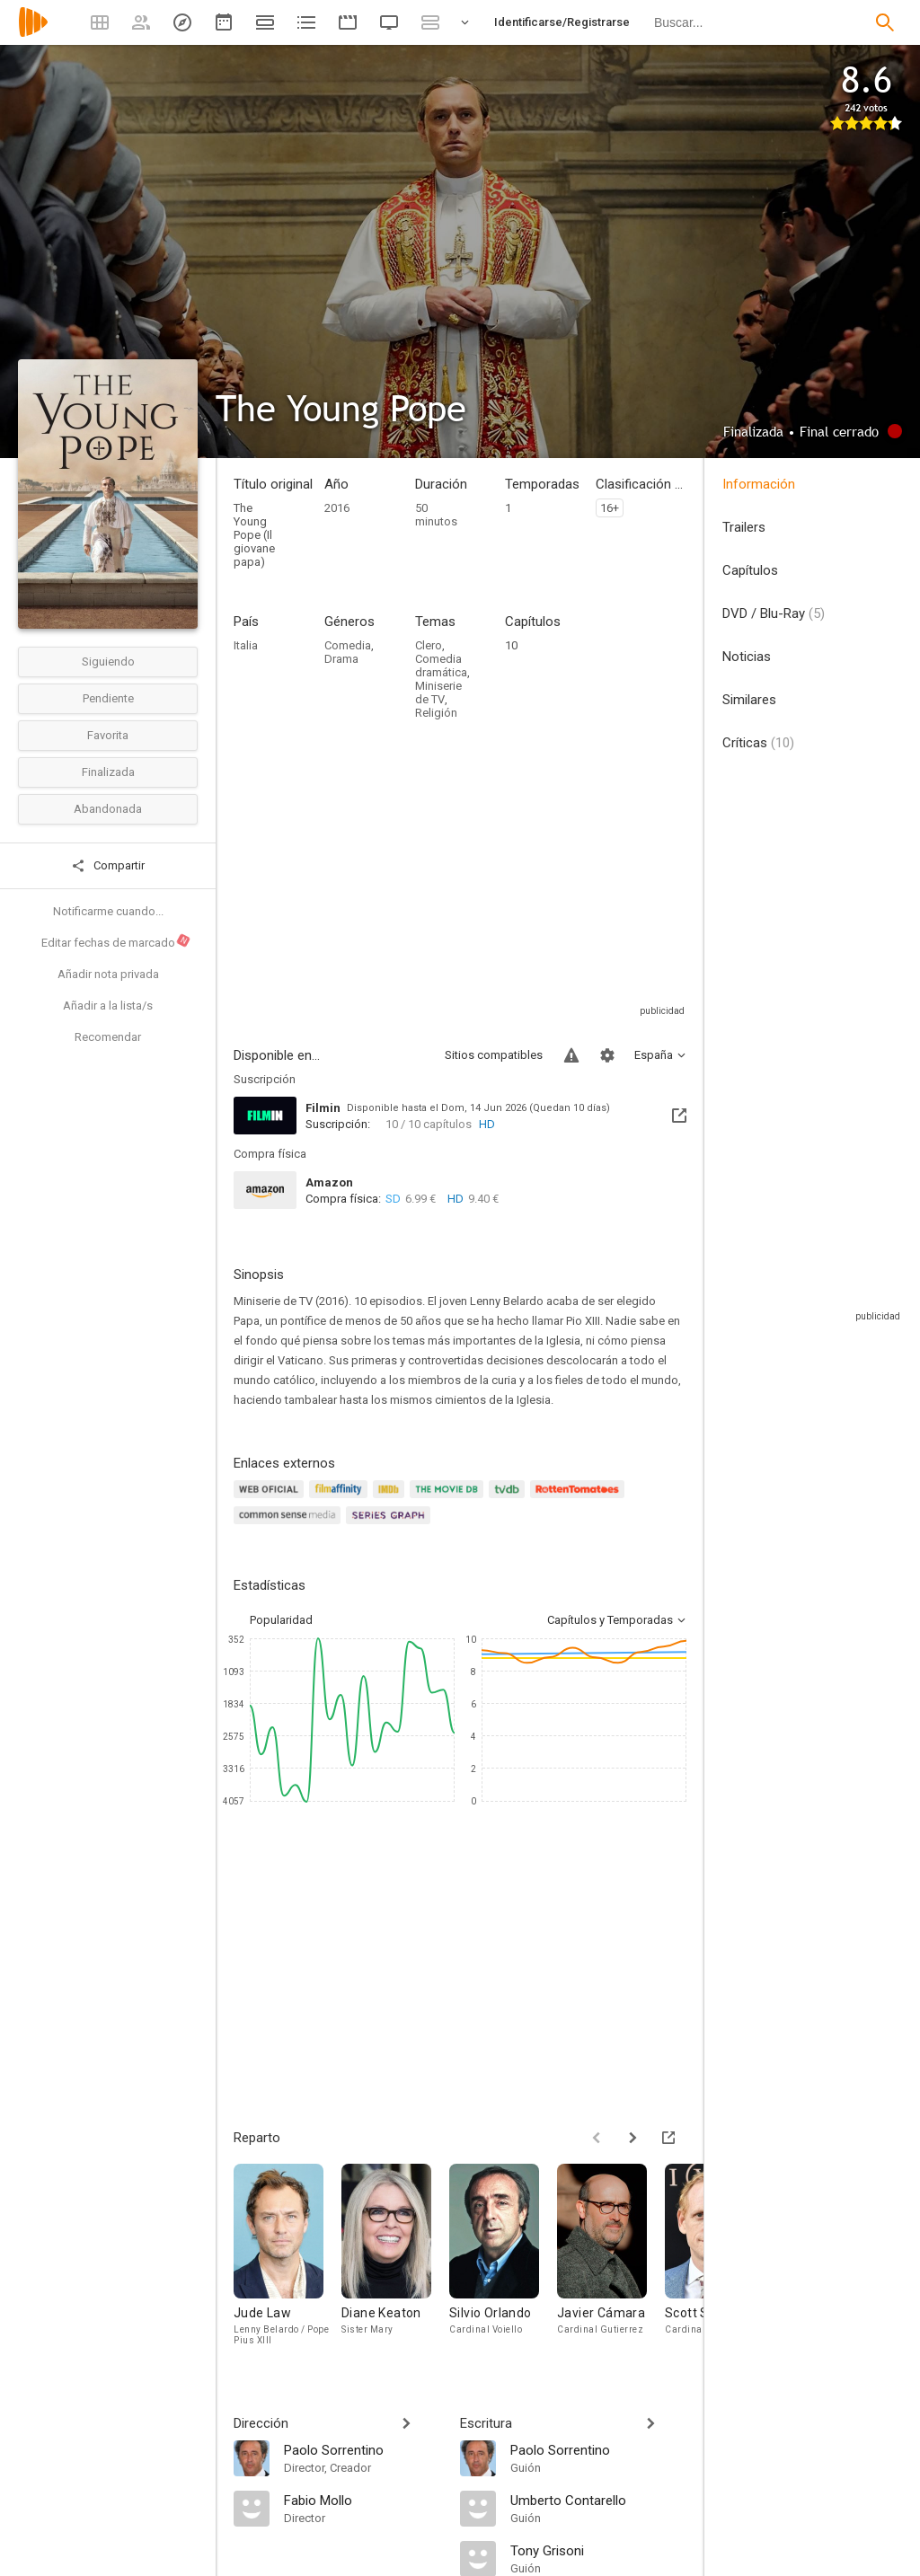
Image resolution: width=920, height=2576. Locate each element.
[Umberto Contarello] (598, 2500)
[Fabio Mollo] (363, 2500)
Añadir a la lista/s (108, 1005)
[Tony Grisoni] (598, 2550)
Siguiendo (108, 661)
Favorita (107, 735)
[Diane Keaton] (395, 2262)
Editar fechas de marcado (116, 941)
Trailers (743, 527)
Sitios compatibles (494, 1055)
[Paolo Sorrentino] (363, 2449)
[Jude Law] (287, 2262)
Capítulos (750, 570)
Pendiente (108, 698)
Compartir (108, 866)
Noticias (746, 656)
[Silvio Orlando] (503, 2262)
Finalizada (108, 772)
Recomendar (108, 1037)
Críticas (758, 743)
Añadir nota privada (108, 974)
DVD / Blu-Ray (773, 613)
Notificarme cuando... (108, 911)
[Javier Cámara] (611, 2262)
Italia (246, 645)
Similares (749, 700)
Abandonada (108, 809)
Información (758, 484)
